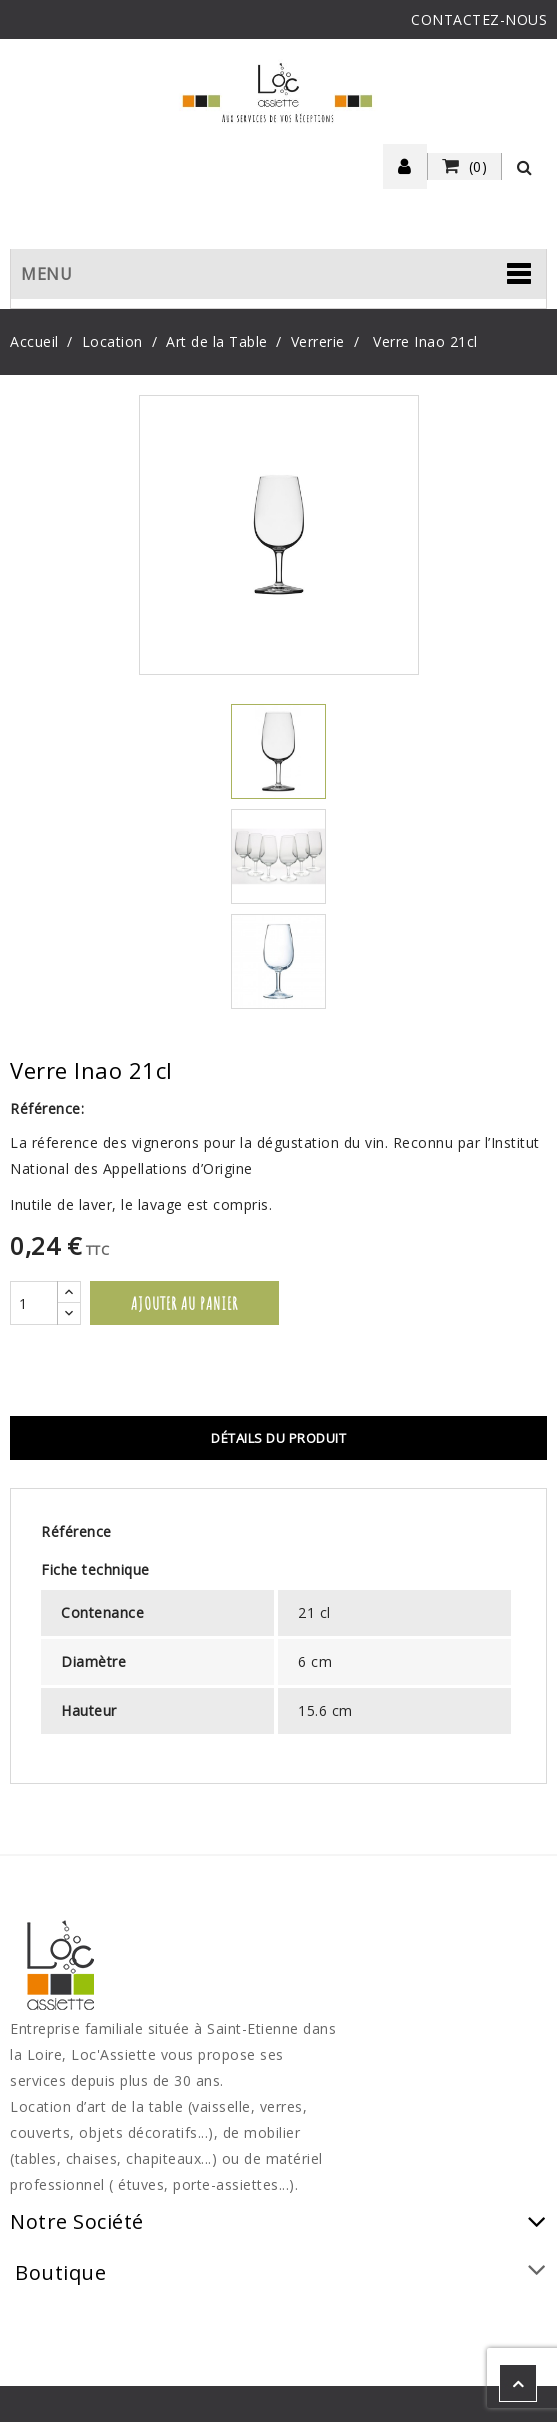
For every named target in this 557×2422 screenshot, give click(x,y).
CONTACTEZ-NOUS (479, 19)
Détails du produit (278, 1438)
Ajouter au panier (184, 1303)
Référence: (47, 1108)
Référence (76, 1531)
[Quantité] (34, 1303)
